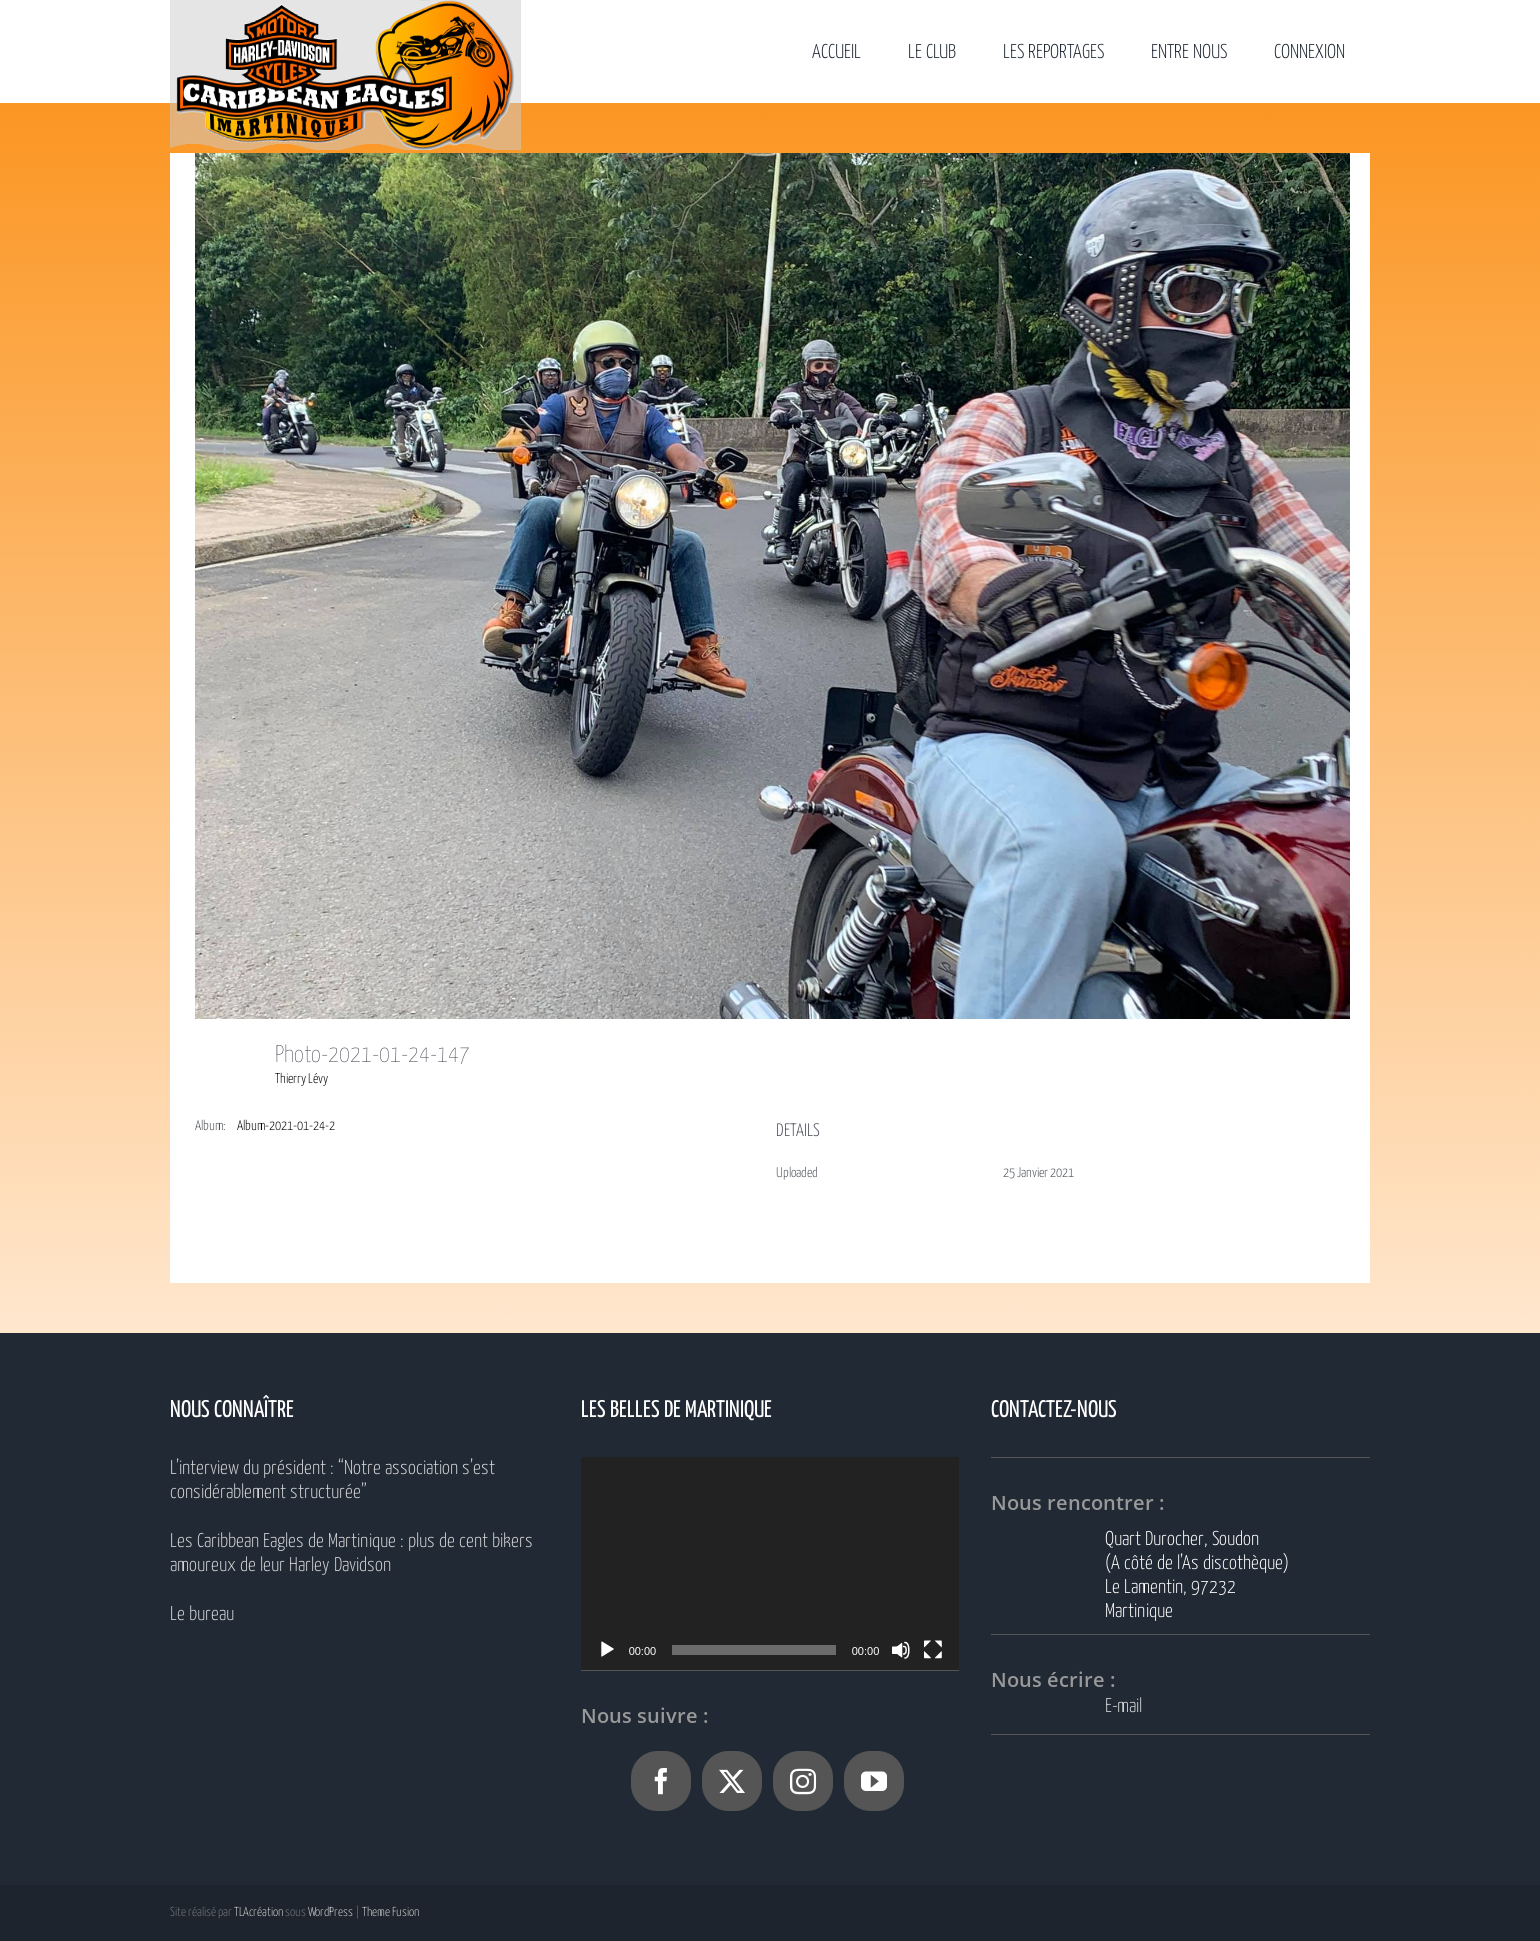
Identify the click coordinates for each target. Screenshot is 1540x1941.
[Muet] (901, 1650)
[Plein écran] (933, 1650)
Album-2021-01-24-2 (286, 1126)
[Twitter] (732, 1781)
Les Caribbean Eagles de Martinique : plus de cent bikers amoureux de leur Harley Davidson (351, 1553)
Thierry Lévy (301, 1079)
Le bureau (202, 1614)
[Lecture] (607, 1650)
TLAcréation (258, 1912)
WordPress (330, 1912)
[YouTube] (874, 1781)
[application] (770, 1563)
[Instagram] (803, 1781)
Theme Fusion (390, 1912)
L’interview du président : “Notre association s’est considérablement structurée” (332, 1480)
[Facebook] (661, 1781)
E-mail (1123, 1706)
